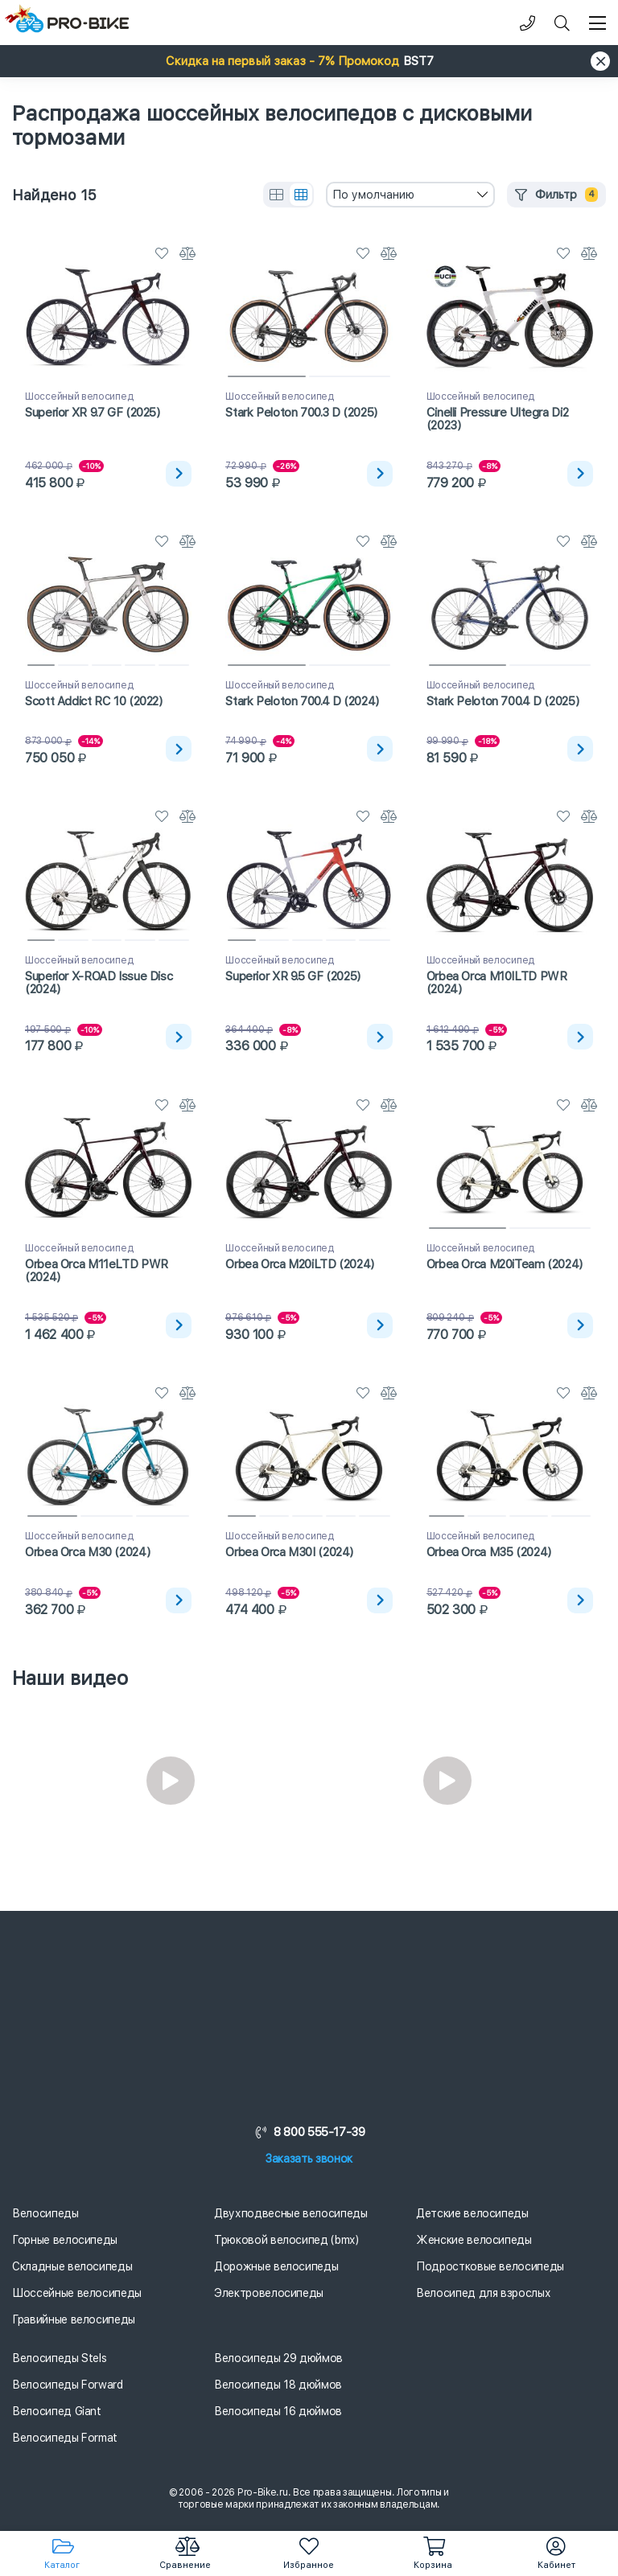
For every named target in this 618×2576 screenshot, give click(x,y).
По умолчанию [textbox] (373, 194)
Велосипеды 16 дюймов (278, 2411)
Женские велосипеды (474, 2239)
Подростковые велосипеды (490, 2266)
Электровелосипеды (268, 2292)
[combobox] (410, 194)
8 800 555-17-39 (309, 2132)
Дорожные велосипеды (276, 2266)
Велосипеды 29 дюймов (278, 2358)
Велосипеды (45, 2213)
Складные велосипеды (72, 2266)
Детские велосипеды (472, 2213)
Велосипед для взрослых (483, 2292)
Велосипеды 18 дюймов (278, 2384)
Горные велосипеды (64, 2239)
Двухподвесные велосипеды (291, 2213)
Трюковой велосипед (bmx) (286, 2239)
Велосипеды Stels (59, 2358)
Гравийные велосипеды (73, 2319)
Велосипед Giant (56, 2411)
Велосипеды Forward (67, 2384)
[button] (309, 61)
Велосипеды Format (64, 2437)
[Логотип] (72, 23)
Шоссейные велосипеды (77, 2292)
